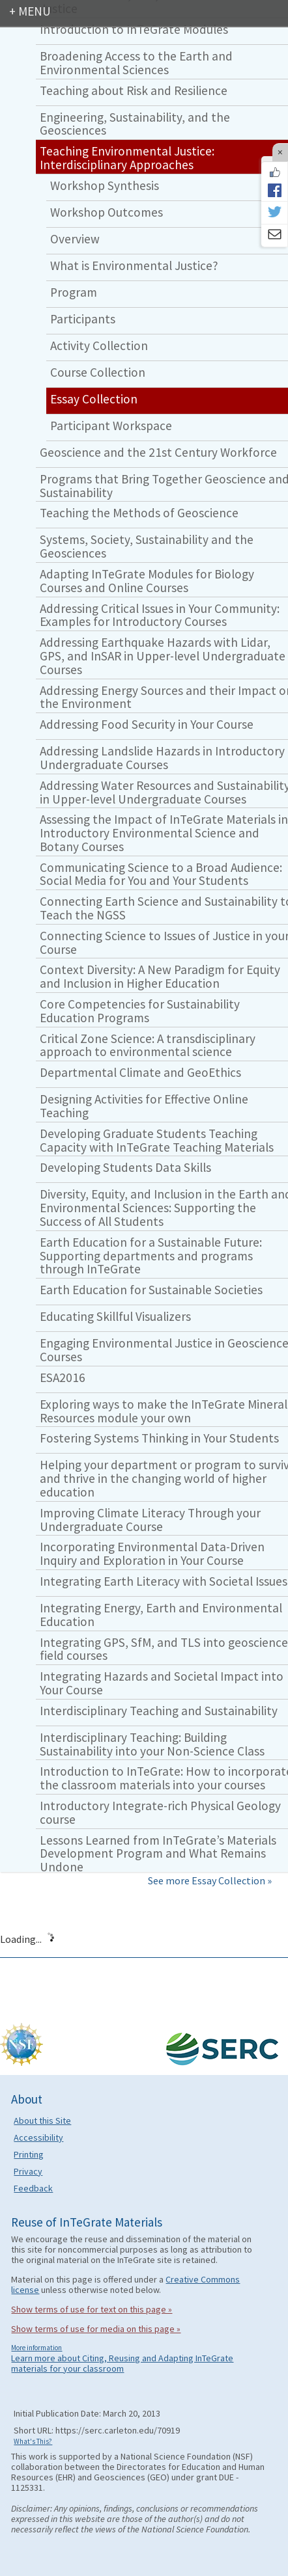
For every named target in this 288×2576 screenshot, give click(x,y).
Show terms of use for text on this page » (91, 2309)
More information (36, 2347)
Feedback (33, 2188)
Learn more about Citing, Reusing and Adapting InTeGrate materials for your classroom (122, 2363)
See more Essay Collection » (210, 1880)
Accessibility (38, 2137)
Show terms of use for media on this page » (95, 2329)
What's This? (33, 2441)
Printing (29, 2154)
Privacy (28, 2171)
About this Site (42, 2120)
